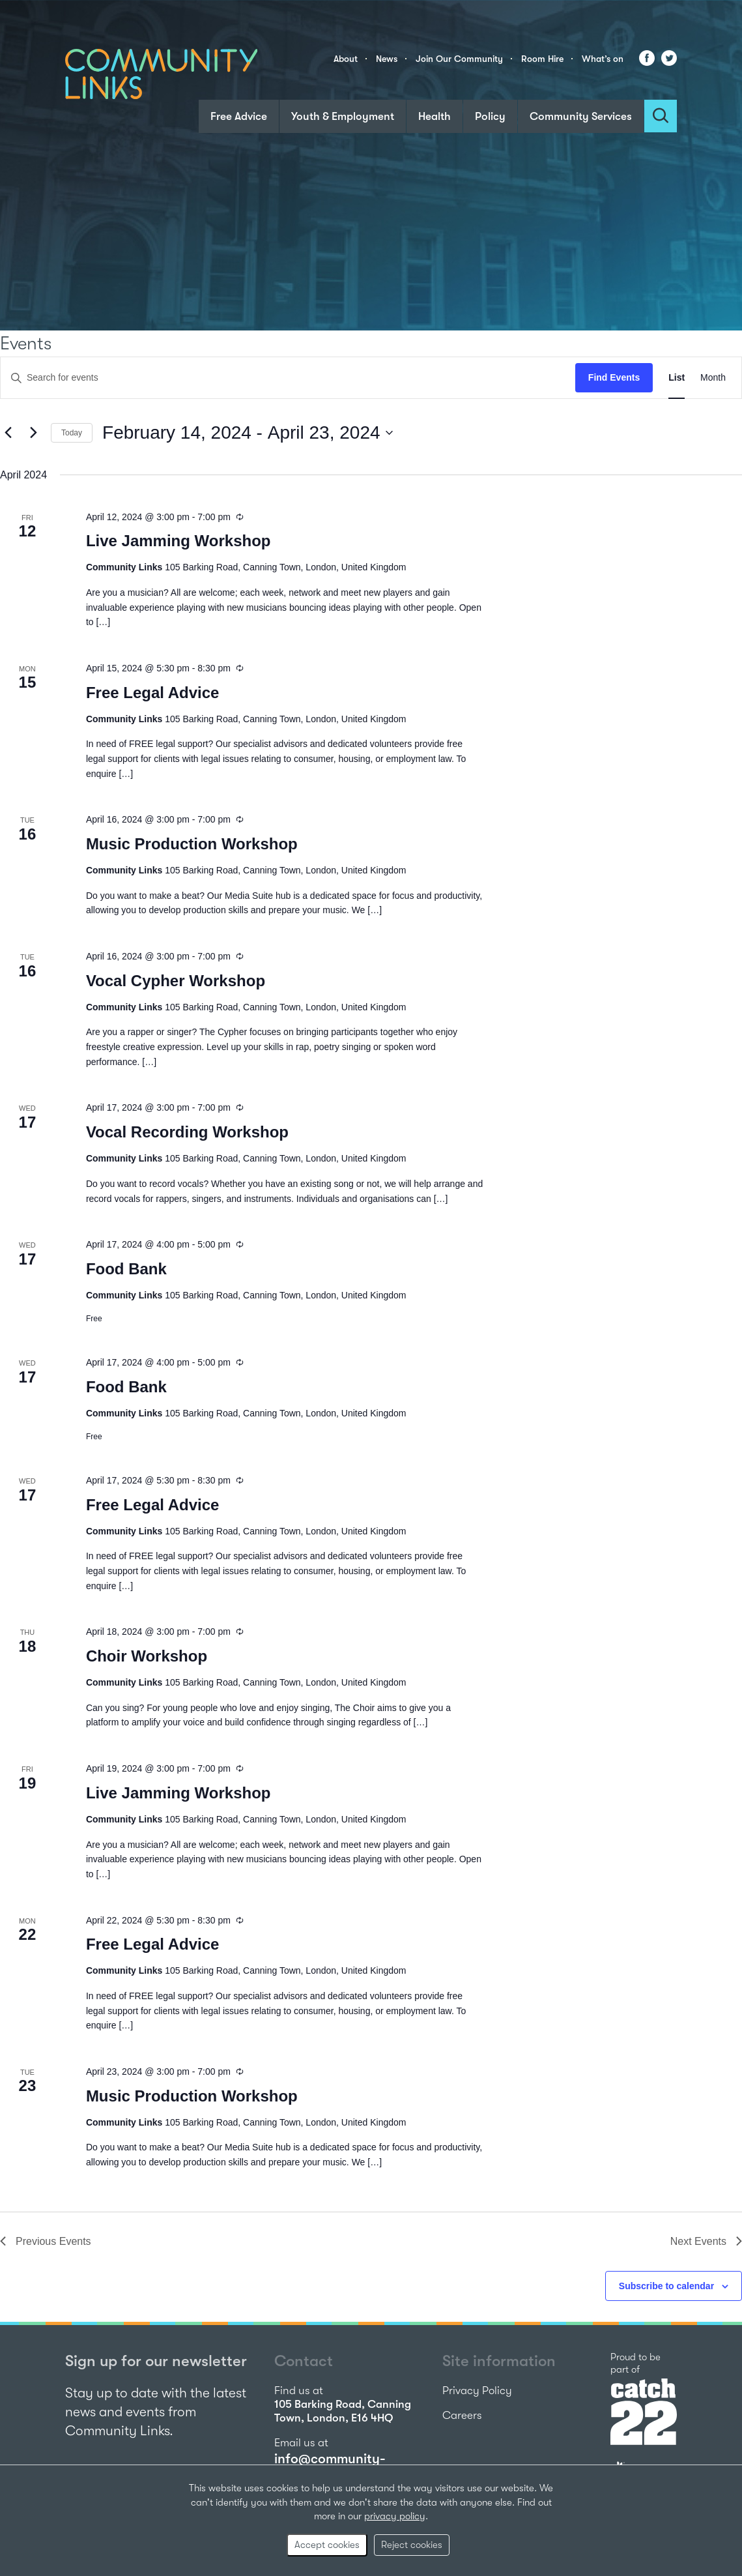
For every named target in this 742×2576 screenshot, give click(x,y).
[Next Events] (33, 433)
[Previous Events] (8, 433)
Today (71, 432)
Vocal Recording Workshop (187, 1132)
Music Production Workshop (192, 844)
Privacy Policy (477, 2390)
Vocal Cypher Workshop (175, 980)
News (386, 58)
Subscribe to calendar (666, 2286)
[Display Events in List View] (676, 377)
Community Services (581, 116)
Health (434, 116)
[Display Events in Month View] (713, 377)
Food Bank (126, 1269)
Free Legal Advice (153, 692)
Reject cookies (411, 2545)
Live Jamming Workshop (178, 540)
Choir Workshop (146, 1656)
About (346, 58)
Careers (462, 2415)
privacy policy (394, 2516)
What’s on (602, 58)
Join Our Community (459, 58)
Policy (490, 116)
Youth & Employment (342, 116)
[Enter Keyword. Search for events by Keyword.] (288, 377)
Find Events (614, 377)
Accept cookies (327, 2545)
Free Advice (238, 116)
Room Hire (542, 58)
